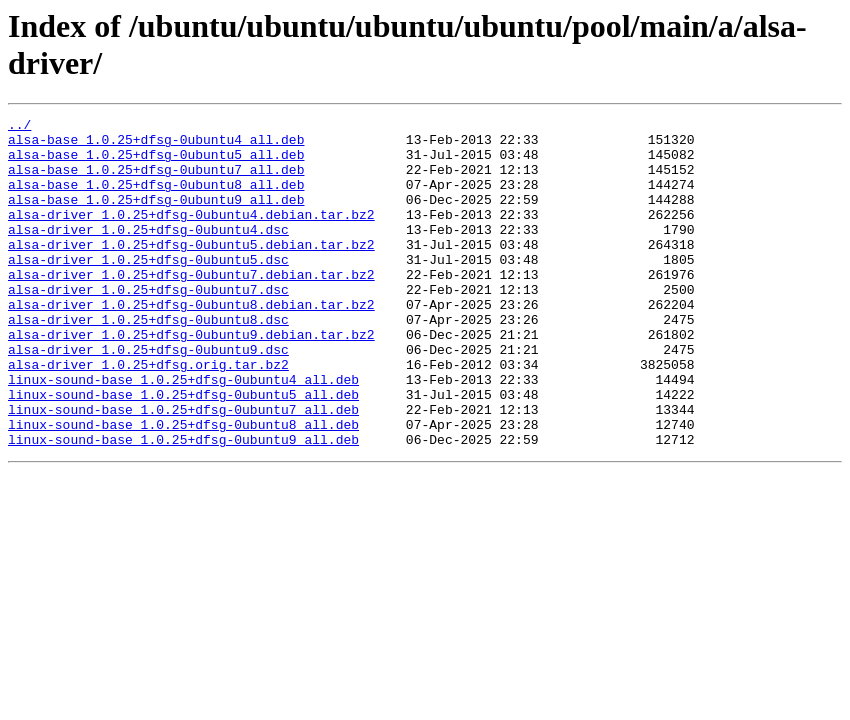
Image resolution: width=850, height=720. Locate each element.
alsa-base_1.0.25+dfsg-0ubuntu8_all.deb (156, 199)
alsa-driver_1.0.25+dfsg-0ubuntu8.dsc (148, 361)
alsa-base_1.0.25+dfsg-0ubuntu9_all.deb (156, 217)
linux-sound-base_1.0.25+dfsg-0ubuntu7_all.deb (183, 469)
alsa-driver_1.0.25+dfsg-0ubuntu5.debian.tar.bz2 (191, 271)
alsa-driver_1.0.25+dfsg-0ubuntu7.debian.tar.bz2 (191, 307)
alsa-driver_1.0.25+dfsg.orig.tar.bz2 (148, 415)
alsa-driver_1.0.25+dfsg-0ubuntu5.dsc (148, 289)
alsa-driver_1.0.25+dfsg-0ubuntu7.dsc (148, 325)
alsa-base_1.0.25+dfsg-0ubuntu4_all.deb (156, 145)
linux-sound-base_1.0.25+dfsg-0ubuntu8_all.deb (183, 487)
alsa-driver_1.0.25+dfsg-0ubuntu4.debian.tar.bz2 (191, 235)
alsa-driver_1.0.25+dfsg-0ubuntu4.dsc (148, 253)
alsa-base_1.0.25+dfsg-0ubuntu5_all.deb (156, 163)
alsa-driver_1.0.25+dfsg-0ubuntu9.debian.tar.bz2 (191, 379)
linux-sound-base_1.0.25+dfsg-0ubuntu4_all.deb (183, 433)
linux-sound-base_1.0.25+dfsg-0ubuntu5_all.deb (183, 451)
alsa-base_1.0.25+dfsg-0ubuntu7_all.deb (156, 181)
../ (19, 127)
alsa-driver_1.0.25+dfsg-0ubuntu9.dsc (148, 397)
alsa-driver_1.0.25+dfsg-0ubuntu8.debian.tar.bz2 (191, 343)
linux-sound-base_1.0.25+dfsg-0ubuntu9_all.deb (183, 505)
